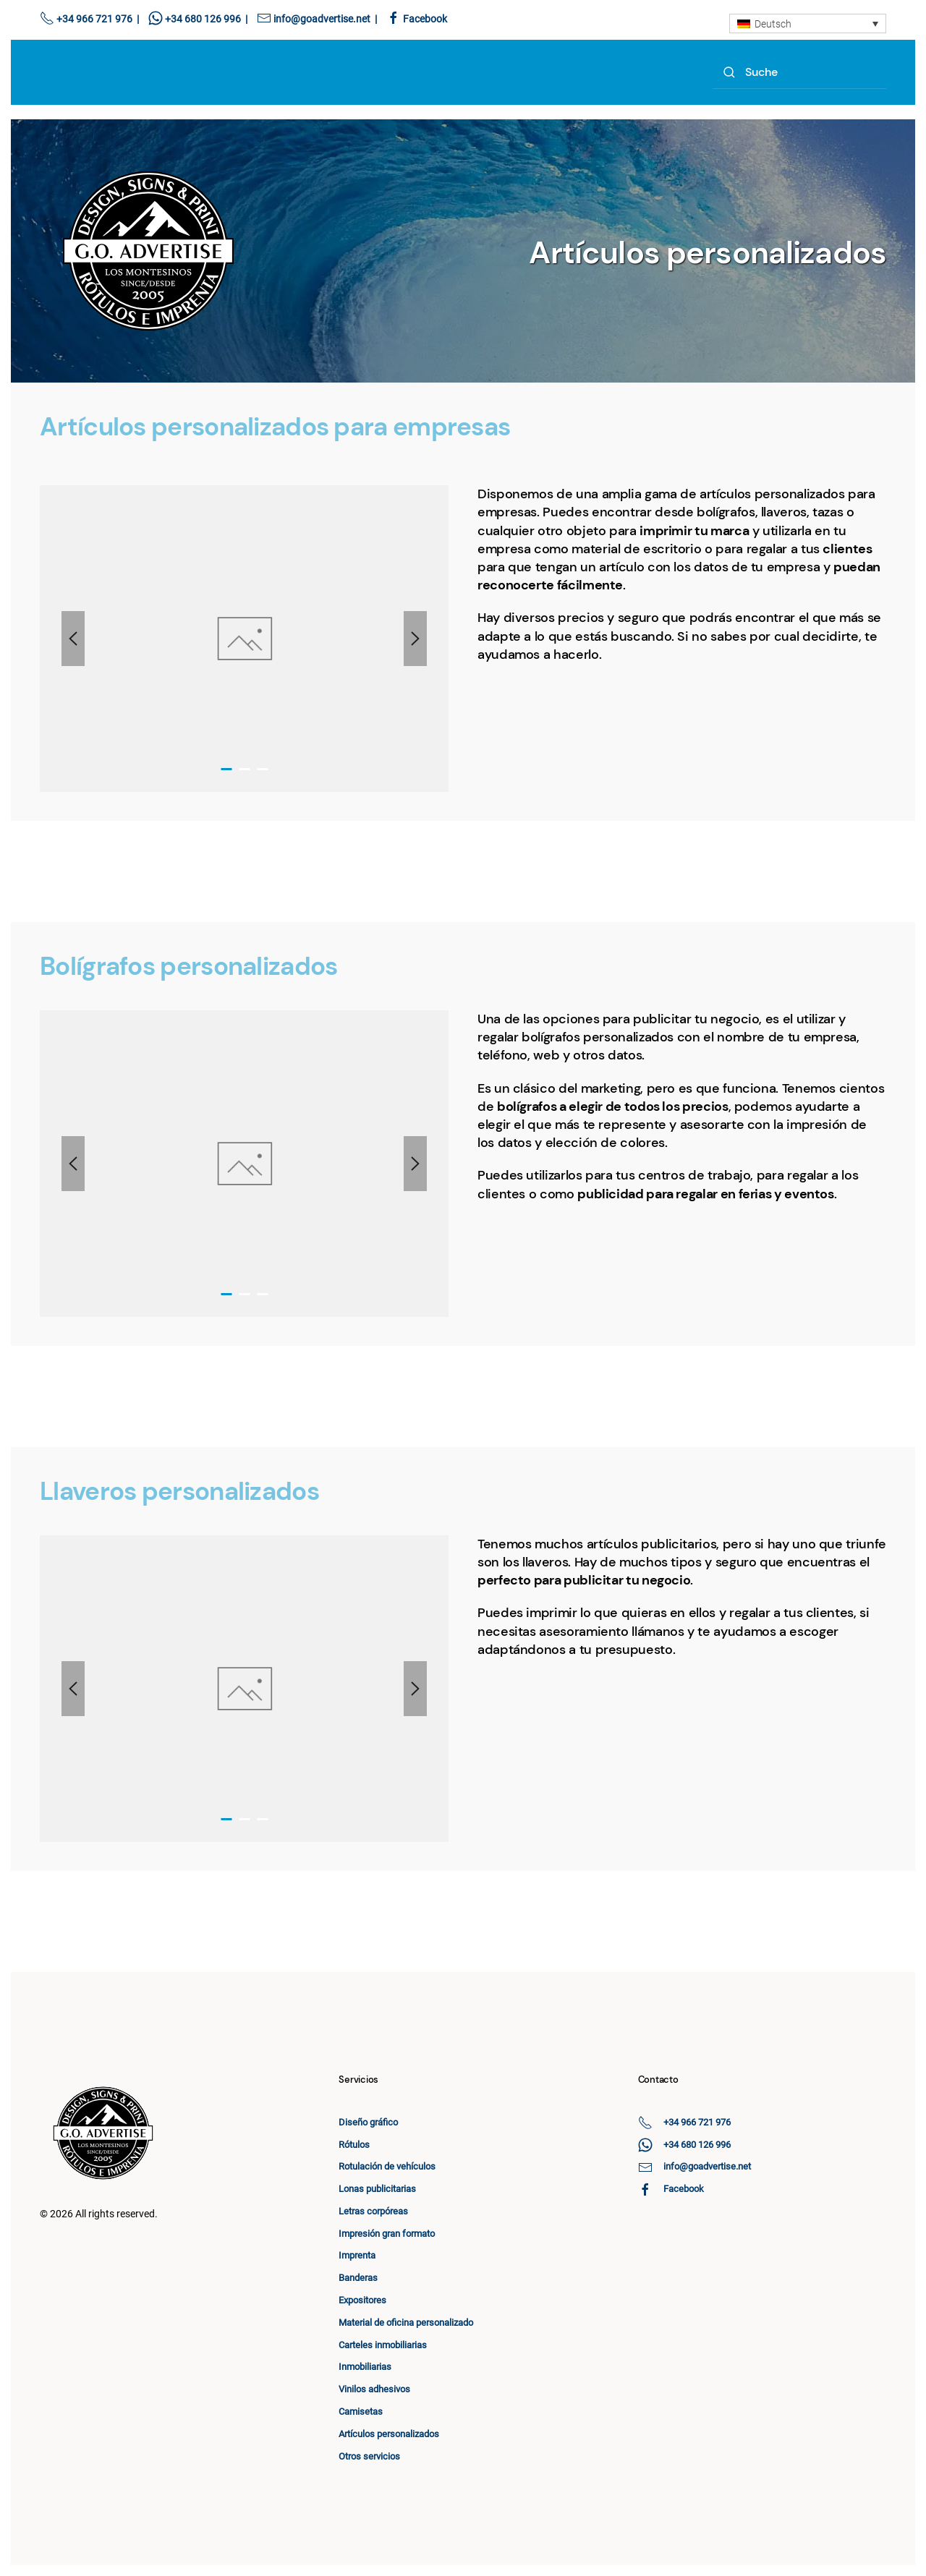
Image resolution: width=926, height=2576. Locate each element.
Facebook (425, 19)
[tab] (226, 769)
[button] (73, 638)
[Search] (799, 72)
